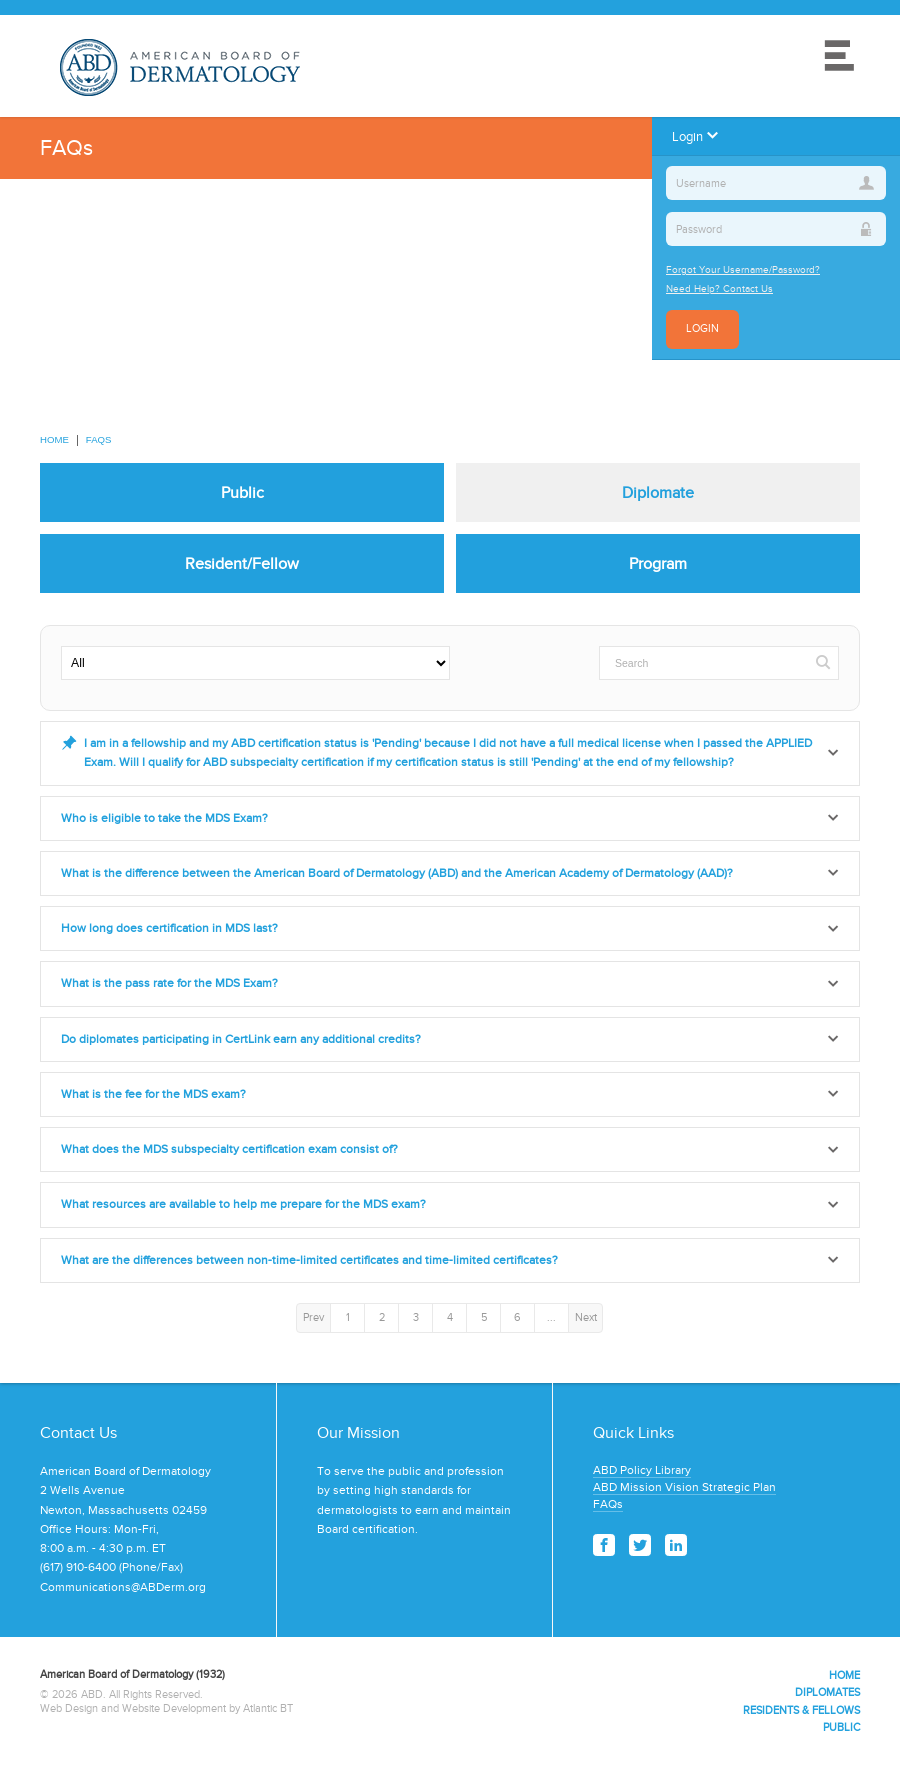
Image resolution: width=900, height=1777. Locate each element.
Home (54, 439)
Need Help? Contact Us (719, 288)
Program (658, 563)
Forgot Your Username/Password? (743, 269)
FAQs (99, 439)
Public (242, 492)
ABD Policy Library (642, 1470)
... (551, 1317)
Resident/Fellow (242, 563)
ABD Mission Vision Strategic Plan (684, 1487)
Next (586, 1317)
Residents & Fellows (801, 1710)
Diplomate (658, 492)
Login (702, 328)
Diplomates (827, 1692)
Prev (313, 1317)
